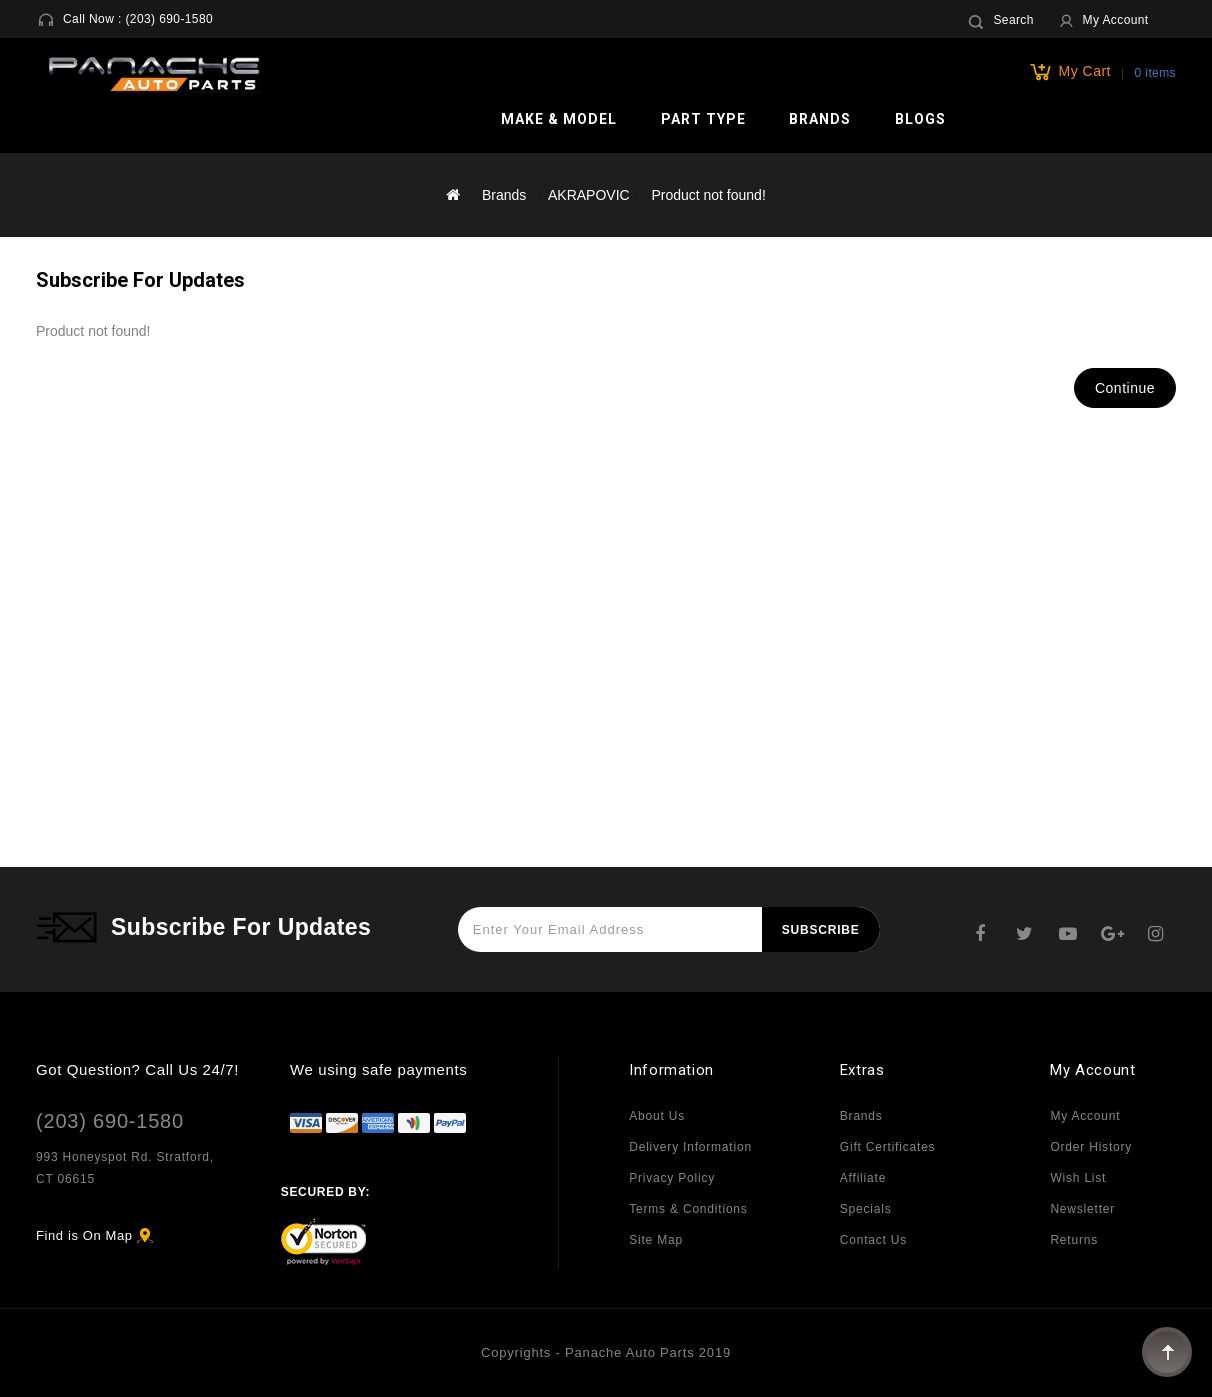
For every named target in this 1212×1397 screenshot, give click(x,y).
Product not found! (708, 195)
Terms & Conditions (688, 1209)
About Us (657, 1116)
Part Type (703, 119)
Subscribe (821, 930)
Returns (1074, 1240)
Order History (1091, 1147)
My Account (1085, 1116)
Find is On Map (84, 1235)
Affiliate (863, 1178)
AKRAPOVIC (589, 195)
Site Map (656, 1240)
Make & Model (559, 119)
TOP (1167, 1352)
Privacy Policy (672, 1178)
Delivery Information (690, 1147)
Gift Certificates (888, 1147)
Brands (820, 119)
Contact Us (873, 1240)
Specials (866, 1209)
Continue (1125, 388)
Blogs (920, 119)
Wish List (1078, 1178)
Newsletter (1082, 1209)
